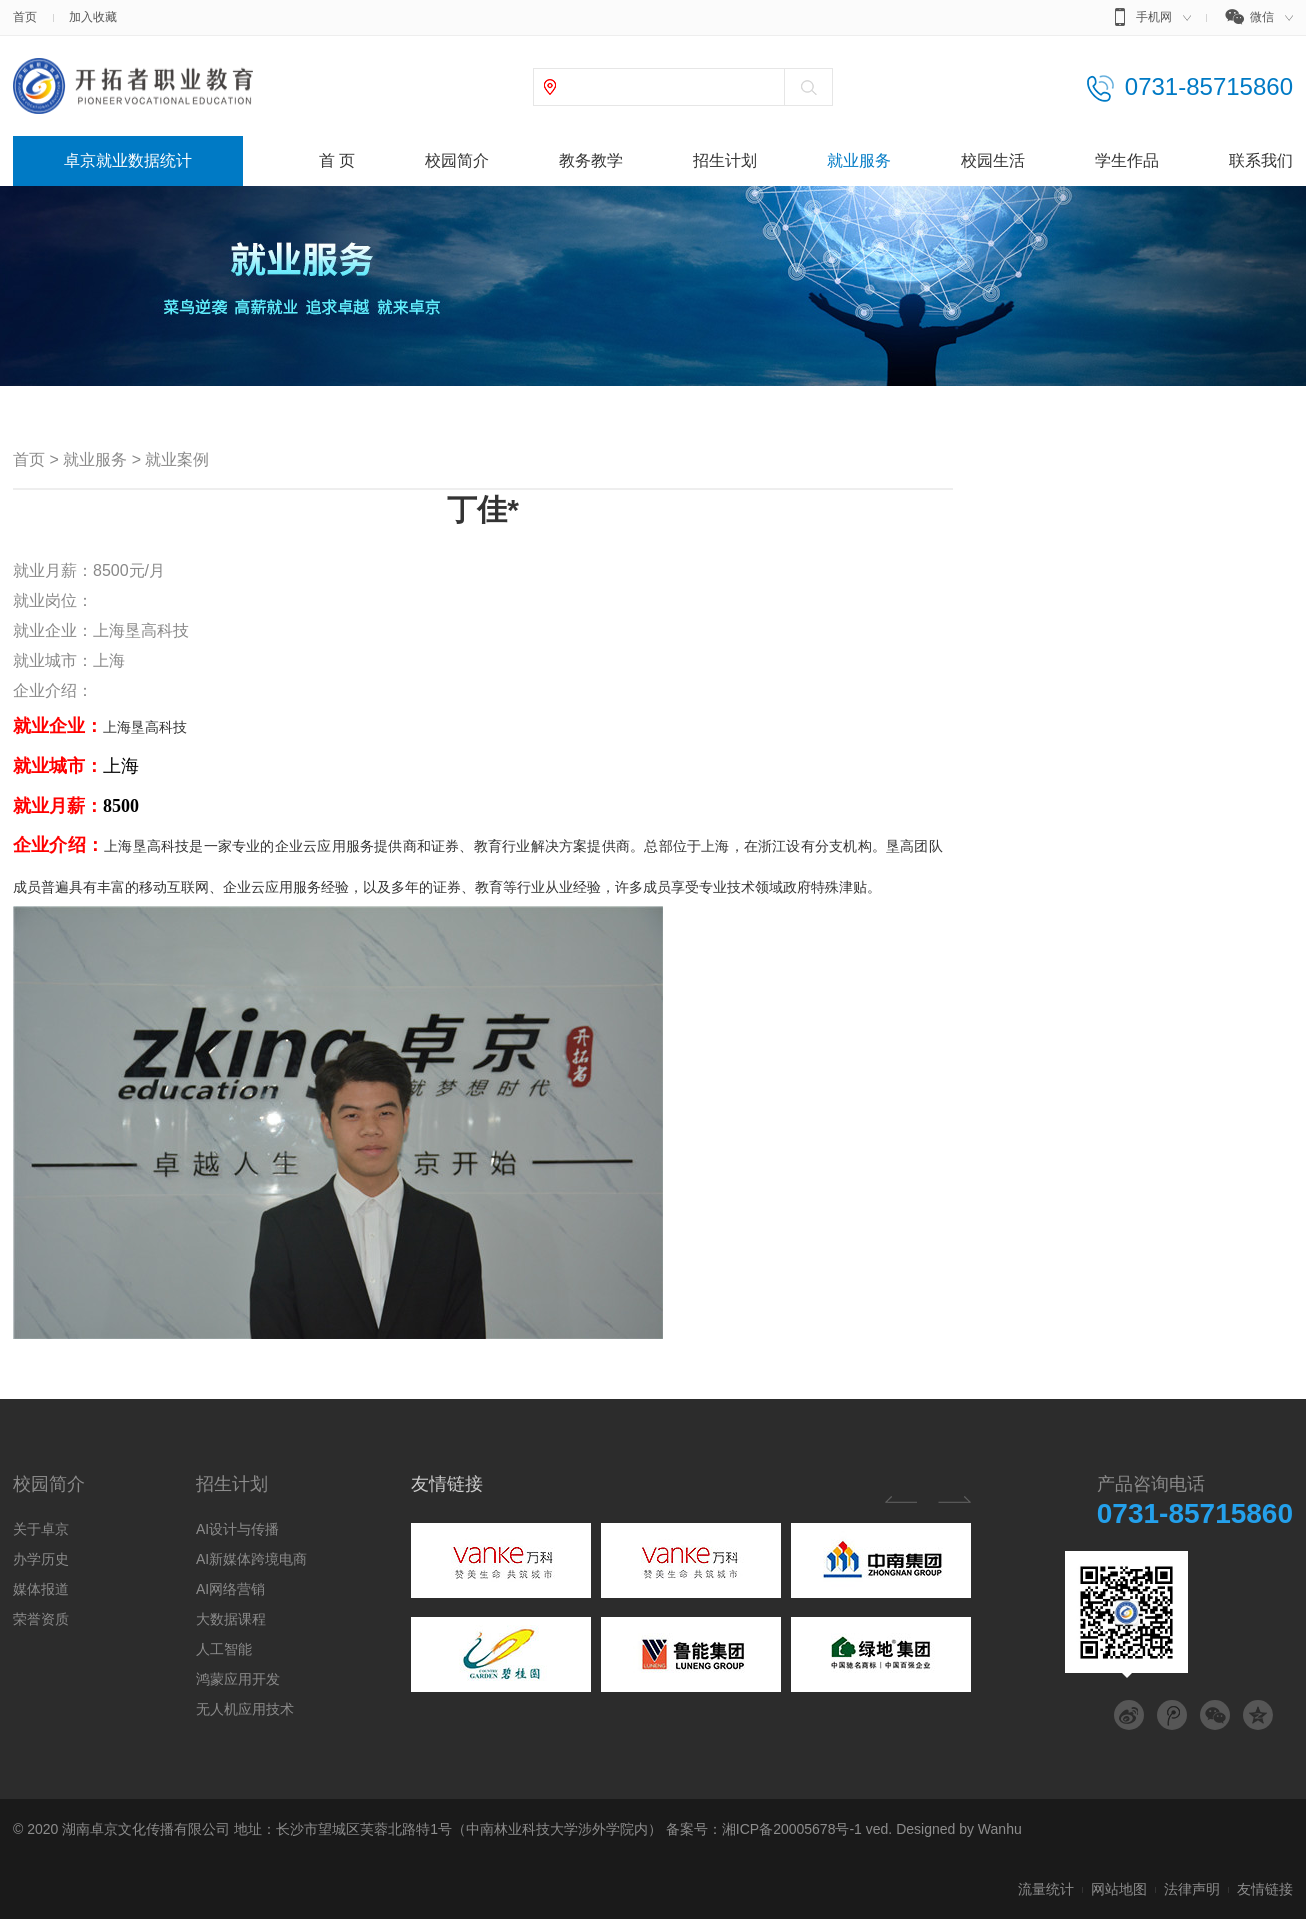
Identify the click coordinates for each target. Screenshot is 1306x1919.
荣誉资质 (41, 1619)
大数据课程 (231, 1619)
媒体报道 (41, 1589)
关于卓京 (41, 1529)
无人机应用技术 (245, 1709)
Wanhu (1000, 1829)
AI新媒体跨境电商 (251, 1559)
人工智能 (224, 1649)
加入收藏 (93, 17)
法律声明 (1192, 1889)
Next (954, 1499)
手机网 (1149, 20)
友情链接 (447, 1484)
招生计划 (725, 160)
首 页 (337, 160)
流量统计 (1046, 1889)
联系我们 (1261, 160)
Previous (900, 1499)
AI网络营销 (230, 1589)
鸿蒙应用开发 (238, 1679)
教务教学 (591, 160)
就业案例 (177, 459)
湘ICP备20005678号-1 (792, 1829)
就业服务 (859, 160)
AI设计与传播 (237, 1529)
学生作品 (1127, 160)
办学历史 (41, 1559)
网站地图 (1119, 1889)
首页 (25, 17)
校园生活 (993, 160)
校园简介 (457, 160)
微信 (1258, 20)
